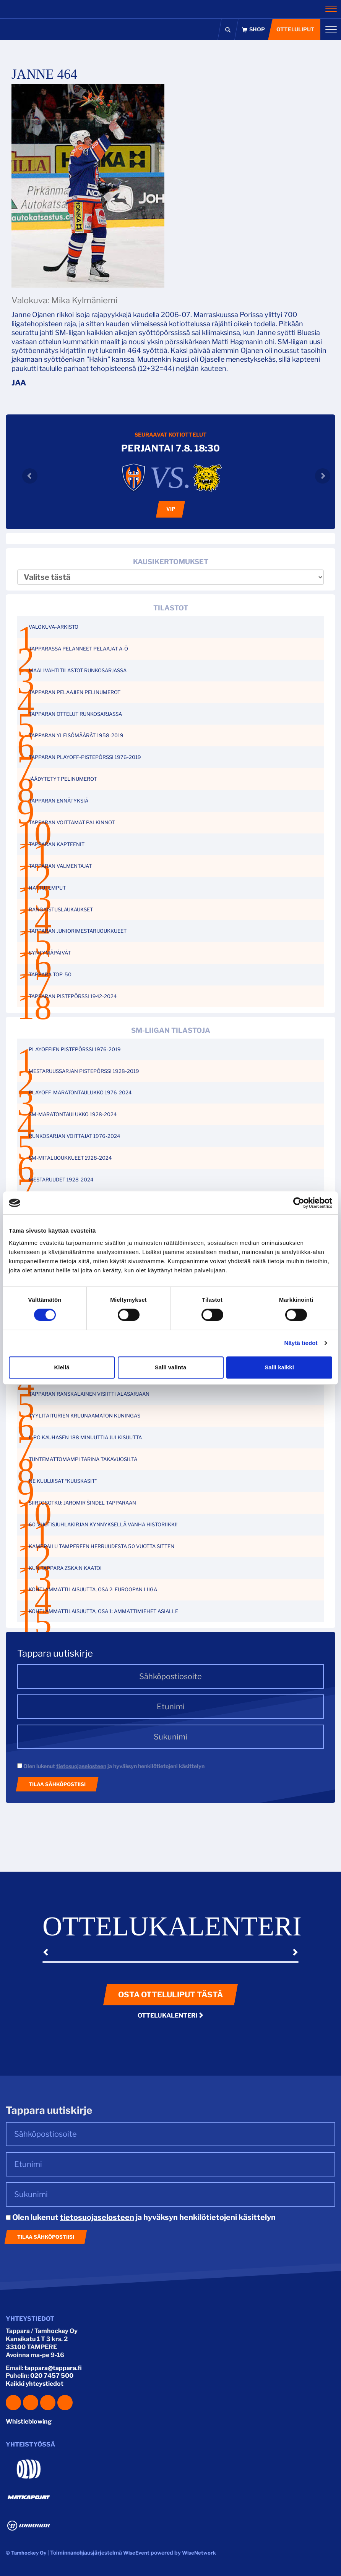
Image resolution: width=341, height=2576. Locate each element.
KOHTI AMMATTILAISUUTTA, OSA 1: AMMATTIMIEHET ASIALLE (103, 1611)
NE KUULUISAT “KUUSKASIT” (63, 1481)
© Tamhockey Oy (26, 2553)
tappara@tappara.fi (53, 2368)
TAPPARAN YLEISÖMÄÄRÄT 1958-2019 (76, 735)
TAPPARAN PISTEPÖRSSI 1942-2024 (73, 996)
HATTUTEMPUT (47, 888)
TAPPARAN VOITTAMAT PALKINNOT (72, 822)
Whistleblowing (29, 2421)
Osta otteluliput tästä (170, 1994)
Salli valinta (171, 1367)
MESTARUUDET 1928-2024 (61, 1179)
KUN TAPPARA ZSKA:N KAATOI (65, 1568)
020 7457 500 (51, 2375)
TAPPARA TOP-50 (50, 974)
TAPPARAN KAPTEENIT (56, 844)
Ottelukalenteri (171, 2015)
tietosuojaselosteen (81, 1766)
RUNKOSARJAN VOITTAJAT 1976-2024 (74, 1136)
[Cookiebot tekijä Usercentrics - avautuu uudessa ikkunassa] (298, 1203)
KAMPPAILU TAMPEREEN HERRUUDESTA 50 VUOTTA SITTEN (101, 1546)
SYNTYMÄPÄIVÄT (50, 953)
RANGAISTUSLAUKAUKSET (61, 909)
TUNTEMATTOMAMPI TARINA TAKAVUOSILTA (83, 1459)
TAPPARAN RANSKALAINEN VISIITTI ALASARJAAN (89, 1394)
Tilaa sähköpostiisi (57, 1784)
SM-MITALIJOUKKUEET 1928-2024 (70, 1158)
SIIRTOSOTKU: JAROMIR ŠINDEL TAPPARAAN (82, 1503)
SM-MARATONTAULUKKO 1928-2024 (73, 1114)
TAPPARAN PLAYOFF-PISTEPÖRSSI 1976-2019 (85, 757)
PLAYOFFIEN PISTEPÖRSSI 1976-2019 (75, 1049)
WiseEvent (136, 2553)
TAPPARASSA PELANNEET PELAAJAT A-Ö (78, 649)
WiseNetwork (199, 2553)
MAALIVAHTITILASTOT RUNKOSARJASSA (78, 670)
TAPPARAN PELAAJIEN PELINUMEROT (74, 692)
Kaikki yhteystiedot (34, 2383)
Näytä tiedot (301, 1343)
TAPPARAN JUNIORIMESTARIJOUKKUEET (78, 931)
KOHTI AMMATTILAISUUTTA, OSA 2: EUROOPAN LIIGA (93, 1589)
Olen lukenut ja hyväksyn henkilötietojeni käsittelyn (111, 1766)
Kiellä (61, 1367)
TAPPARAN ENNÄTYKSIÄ (58, 801)
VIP (170, 509)
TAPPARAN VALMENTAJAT (60, 866)
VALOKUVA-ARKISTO (53, 627)
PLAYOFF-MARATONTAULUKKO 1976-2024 (80, 1092)
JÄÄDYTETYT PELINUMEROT (63, 779)
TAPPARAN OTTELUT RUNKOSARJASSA (75, 714)
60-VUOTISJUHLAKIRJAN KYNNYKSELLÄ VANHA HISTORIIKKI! (103, 1524)
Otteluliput (295, 29)
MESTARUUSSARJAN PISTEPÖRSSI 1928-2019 (84, 1071)
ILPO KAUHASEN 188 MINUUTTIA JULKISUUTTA (85, 1437)
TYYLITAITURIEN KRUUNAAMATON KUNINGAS (84, 1416)
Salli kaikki (279, 1367)
